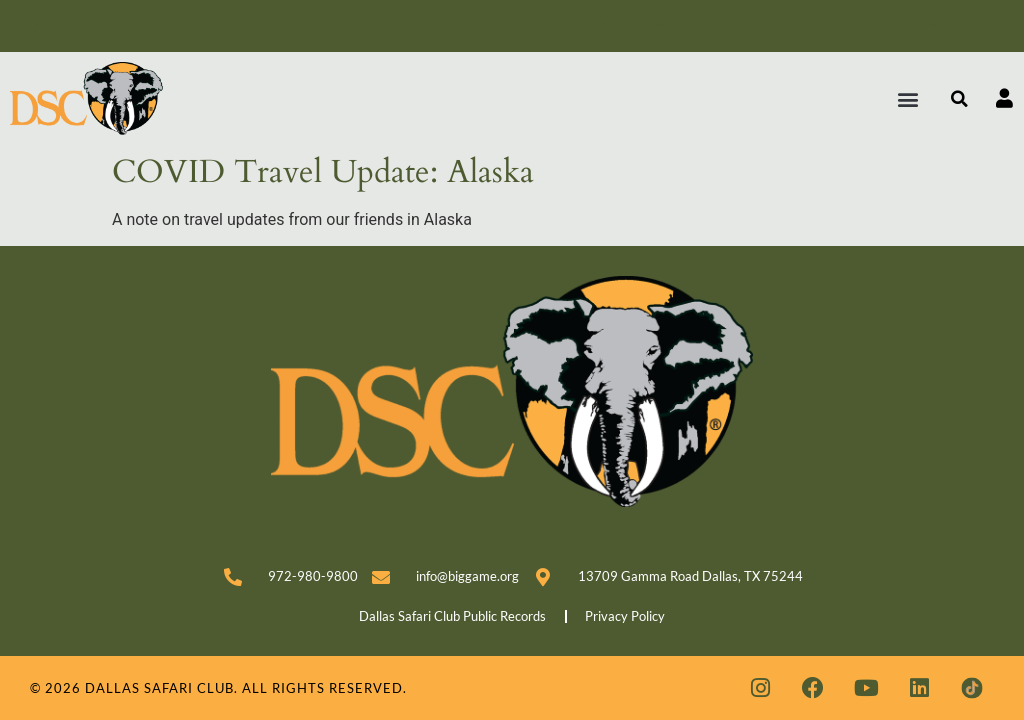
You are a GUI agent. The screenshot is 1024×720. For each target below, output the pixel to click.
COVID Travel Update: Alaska (323, 172)
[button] (908, 98)
